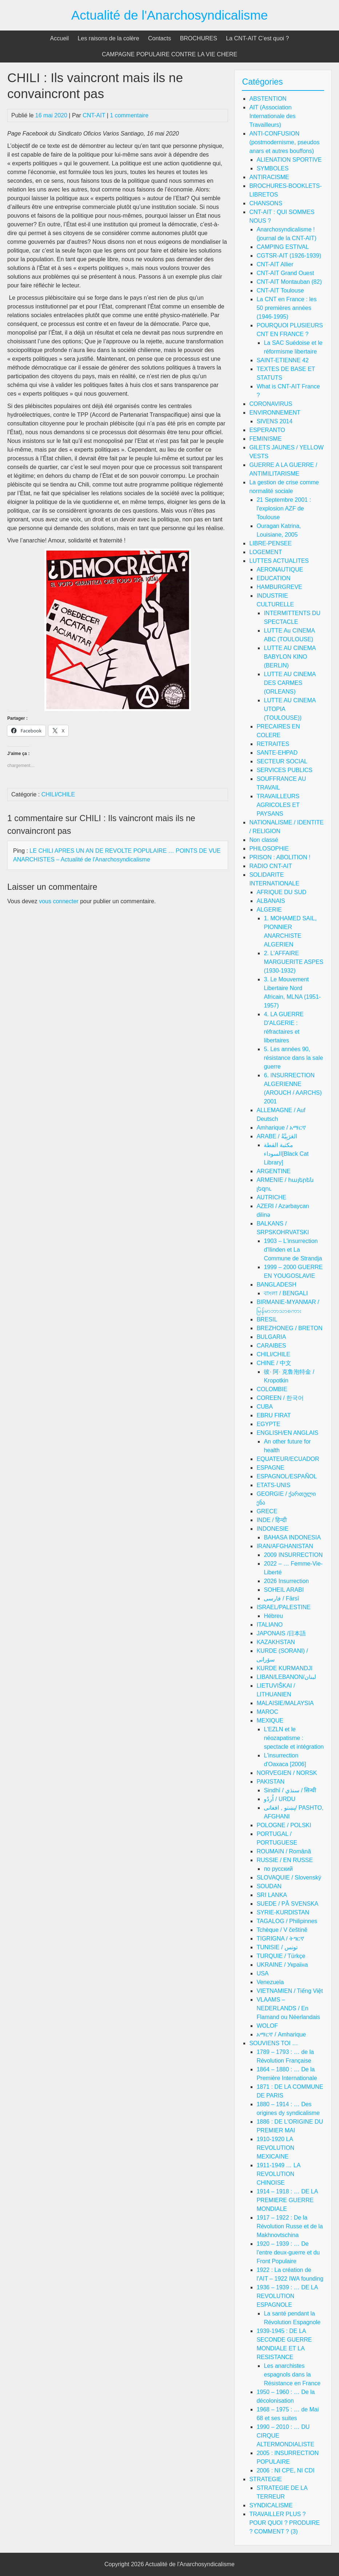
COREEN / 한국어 (280, 1398)
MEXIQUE (269, 1720)
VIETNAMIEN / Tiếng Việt (289, 1991)
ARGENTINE (273, 1171)
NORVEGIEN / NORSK (286, 1773)
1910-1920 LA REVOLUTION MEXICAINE (275, 2148)
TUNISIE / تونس (276, 1947)
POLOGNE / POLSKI (283, 1825)
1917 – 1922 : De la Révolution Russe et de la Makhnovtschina (289, 2226)
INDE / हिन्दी (271, 1520)
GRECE (266, 1511)
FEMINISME (265, 439)
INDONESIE (272, 1529)
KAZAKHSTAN (275, 1642)
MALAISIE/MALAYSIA (285, 1703)
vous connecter (59, 901)
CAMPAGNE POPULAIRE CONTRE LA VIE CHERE (169, 54)
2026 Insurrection (286, 1581)
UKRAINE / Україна (282, 1965)
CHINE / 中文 (273, 1363)
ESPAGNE (270, 1468)
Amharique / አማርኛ (281, 1128)
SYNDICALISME (270, 2505)
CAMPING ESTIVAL (282, 247)
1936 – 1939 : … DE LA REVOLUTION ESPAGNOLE (287, 2296)
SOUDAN (268, 1886)
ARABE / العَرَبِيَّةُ (276, 1136)
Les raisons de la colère (108, 38)
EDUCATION (273, 578)
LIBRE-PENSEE (270, 543)
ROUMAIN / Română (283, 1851)
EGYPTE (268, 1424)
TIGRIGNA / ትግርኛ (280, 1938)
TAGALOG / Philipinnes (286, 1921)
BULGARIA (271, 1337)
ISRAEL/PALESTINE (283, 1607)
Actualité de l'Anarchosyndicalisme (169, 15)
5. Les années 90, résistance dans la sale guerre (293, 1058)
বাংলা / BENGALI (286, 1293)
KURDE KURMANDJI (284, 1668)
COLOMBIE (271, 1389)
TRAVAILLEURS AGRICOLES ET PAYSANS (277, 805)
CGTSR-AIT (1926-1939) (288, 256)
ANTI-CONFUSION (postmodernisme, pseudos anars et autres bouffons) (284, 142)
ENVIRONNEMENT (274, 412)
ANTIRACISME (269, 177)
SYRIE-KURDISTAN (282, 1912)
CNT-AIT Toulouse (280, 290)
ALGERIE (269, 910)
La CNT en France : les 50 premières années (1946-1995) (286, 308)
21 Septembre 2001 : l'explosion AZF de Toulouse (283, 508)
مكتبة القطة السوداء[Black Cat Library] (286, 1154)
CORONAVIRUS (270, 404)
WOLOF (267, 2026)
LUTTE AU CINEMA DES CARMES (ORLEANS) (289, 683)
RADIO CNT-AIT (270, 866)
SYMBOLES (272, 168)
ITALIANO (269, 1625)
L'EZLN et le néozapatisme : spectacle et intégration (294, 1738)
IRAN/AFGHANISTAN (284, 1546)
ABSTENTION (267, 99)
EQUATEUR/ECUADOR (287, 1459)
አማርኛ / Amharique (281, 2034)
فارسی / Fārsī (281, 1598)
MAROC (267, 1712)
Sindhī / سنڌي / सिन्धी (290, 1790)
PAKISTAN (270, 1781)
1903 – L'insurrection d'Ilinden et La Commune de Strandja (293, 1249)
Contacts (159, 38)
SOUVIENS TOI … (273, 2043)
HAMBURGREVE (279, 587)
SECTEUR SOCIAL (281, 761)
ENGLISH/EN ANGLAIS (287, 1433)
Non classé (263, 840)
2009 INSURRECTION (293, 1555)
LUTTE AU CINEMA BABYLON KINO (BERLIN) (289, 657)
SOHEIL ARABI (284, 1590)
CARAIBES (271, 1345)
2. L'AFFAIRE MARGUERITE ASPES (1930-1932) (293, 962)
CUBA (264, 1407)
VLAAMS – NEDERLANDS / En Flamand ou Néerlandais (288, 2008)
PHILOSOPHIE (268, 848)
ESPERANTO (267, 430)
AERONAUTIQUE (279, 569)
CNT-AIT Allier (274, 264)
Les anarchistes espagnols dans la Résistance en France (292, 2374)
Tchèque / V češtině (281, 1930)
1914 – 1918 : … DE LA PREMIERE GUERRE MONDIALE (287, 2200)
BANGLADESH (276, 1284)
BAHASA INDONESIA (292, 1537)
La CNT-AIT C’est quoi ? (257, 38)
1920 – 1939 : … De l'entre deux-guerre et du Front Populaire (288, 2252)
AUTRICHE (271, 1197)
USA (262, 1973)
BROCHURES (198, 38)
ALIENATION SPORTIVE (289, 160)
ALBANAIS (270, 901)
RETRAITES (272, 744)
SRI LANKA (271, 1895)
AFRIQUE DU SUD (281, 892)
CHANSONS (265, 203)
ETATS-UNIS (273, 1485)
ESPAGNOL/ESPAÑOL (286, 1476)
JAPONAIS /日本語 (281, 1633)
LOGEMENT (265, 552)
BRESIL (266, 1319)
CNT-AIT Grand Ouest (285, 273)
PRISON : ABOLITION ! (279, 857)
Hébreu (273, 1616)
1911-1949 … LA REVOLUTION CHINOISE (278, 2174)
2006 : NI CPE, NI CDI (285, 2470)
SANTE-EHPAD (277, 753)
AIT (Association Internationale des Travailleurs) (272, 116)
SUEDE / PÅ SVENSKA (287, 1904)
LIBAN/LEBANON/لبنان (286, 1677)
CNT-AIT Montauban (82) (289, 282)
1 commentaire (129, 115)
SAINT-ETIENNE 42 (282, 360)
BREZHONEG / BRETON (289, 1328)
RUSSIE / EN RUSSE (284, 1860)
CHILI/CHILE (58, 794)
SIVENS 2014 (274, 421)
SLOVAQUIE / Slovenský (288, 1877)
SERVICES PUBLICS (284, 770)
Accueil (59, 38)
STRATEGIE (265, 2479)
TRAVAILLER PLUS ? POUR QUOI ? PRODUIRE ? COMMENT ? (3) (284, 2523)
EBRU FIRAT (273, 1415)
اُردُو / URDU (279, 1799)
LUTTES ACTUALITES (279, 561)
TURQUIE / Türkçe (280, 1956)
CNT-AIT (94, 115)
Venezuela (270, 1982)
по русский (278, 1869)
